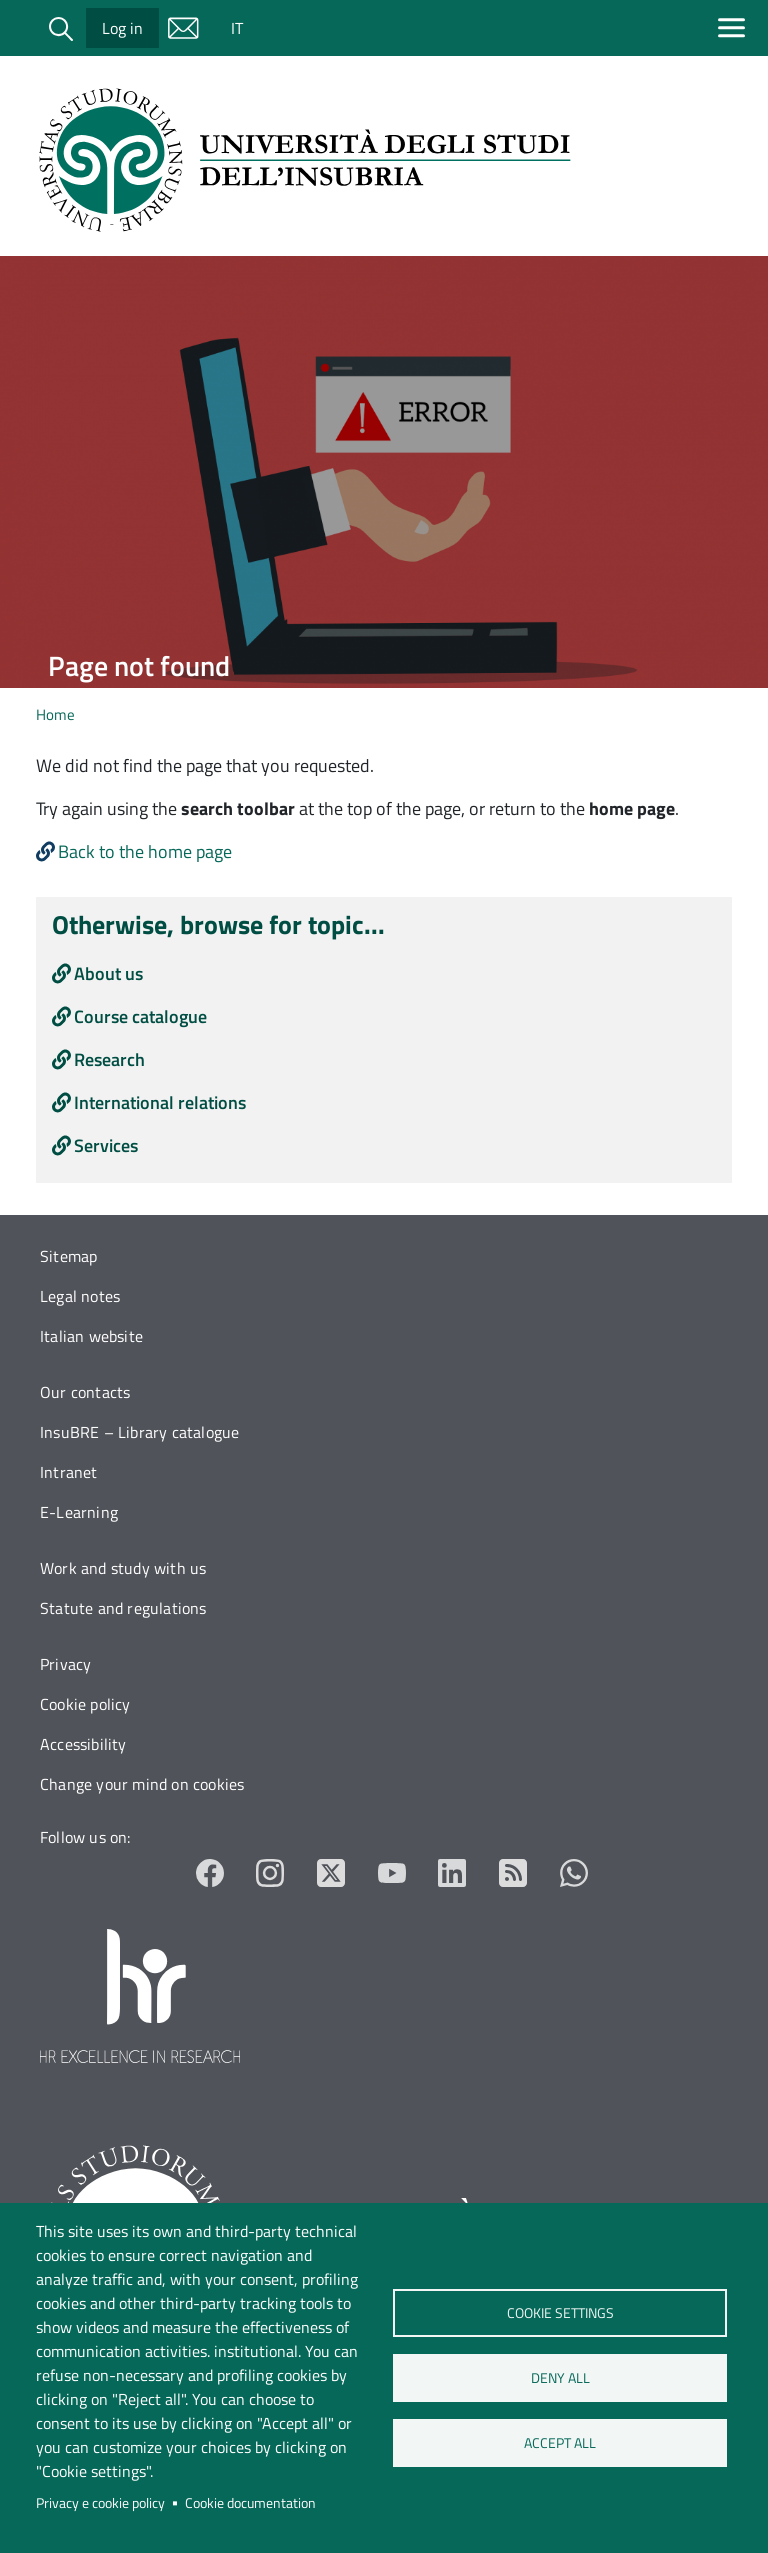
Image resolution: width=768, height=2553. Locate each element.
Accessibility (83, 1744)
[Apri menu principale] (735, 27)
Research (109, 1059)
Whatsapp (573, 1872)
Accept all (560, 2443)
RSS (513, 1872)
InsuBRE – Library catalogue (139, 1432)
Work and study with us (123, 1568)
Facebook (210, 1872)
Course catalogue (140, 1016)
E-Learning (79, 1512)
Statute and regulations (123, 1608)
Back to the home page (145, 851)
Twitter (331, 1872)
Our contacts (85, 1392)
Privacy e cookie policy (100, 2503)
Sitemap (68, 1256)
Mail (183, 28)
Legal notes (80, 1296)
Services (106, 1145)
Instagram (270, 1872)
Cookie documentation (250, 2503)
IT (237, 28)
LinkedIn (452, 1872)
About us (108, 973)
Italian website (91, 1336)
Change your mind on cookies (142, 1784)
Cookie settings (559, 2313)
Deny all (559, 2378)
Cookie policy (85, 1704)
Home (55, 714)
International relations (160, 1102)
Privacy (65, 1664)
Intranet (69, 1472)
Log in (122, 28)
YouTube (392, 1872)
